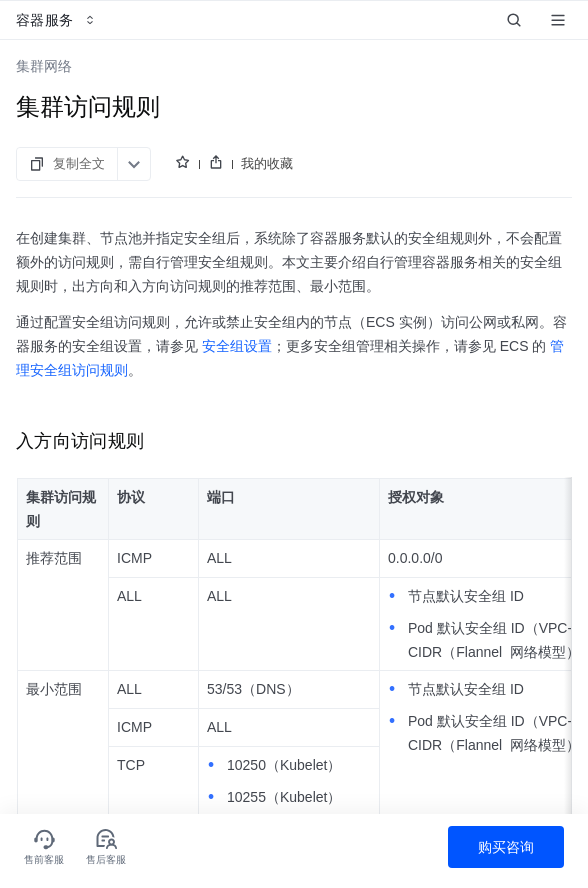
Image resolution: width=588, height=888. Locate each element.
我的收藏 (267, 163)
